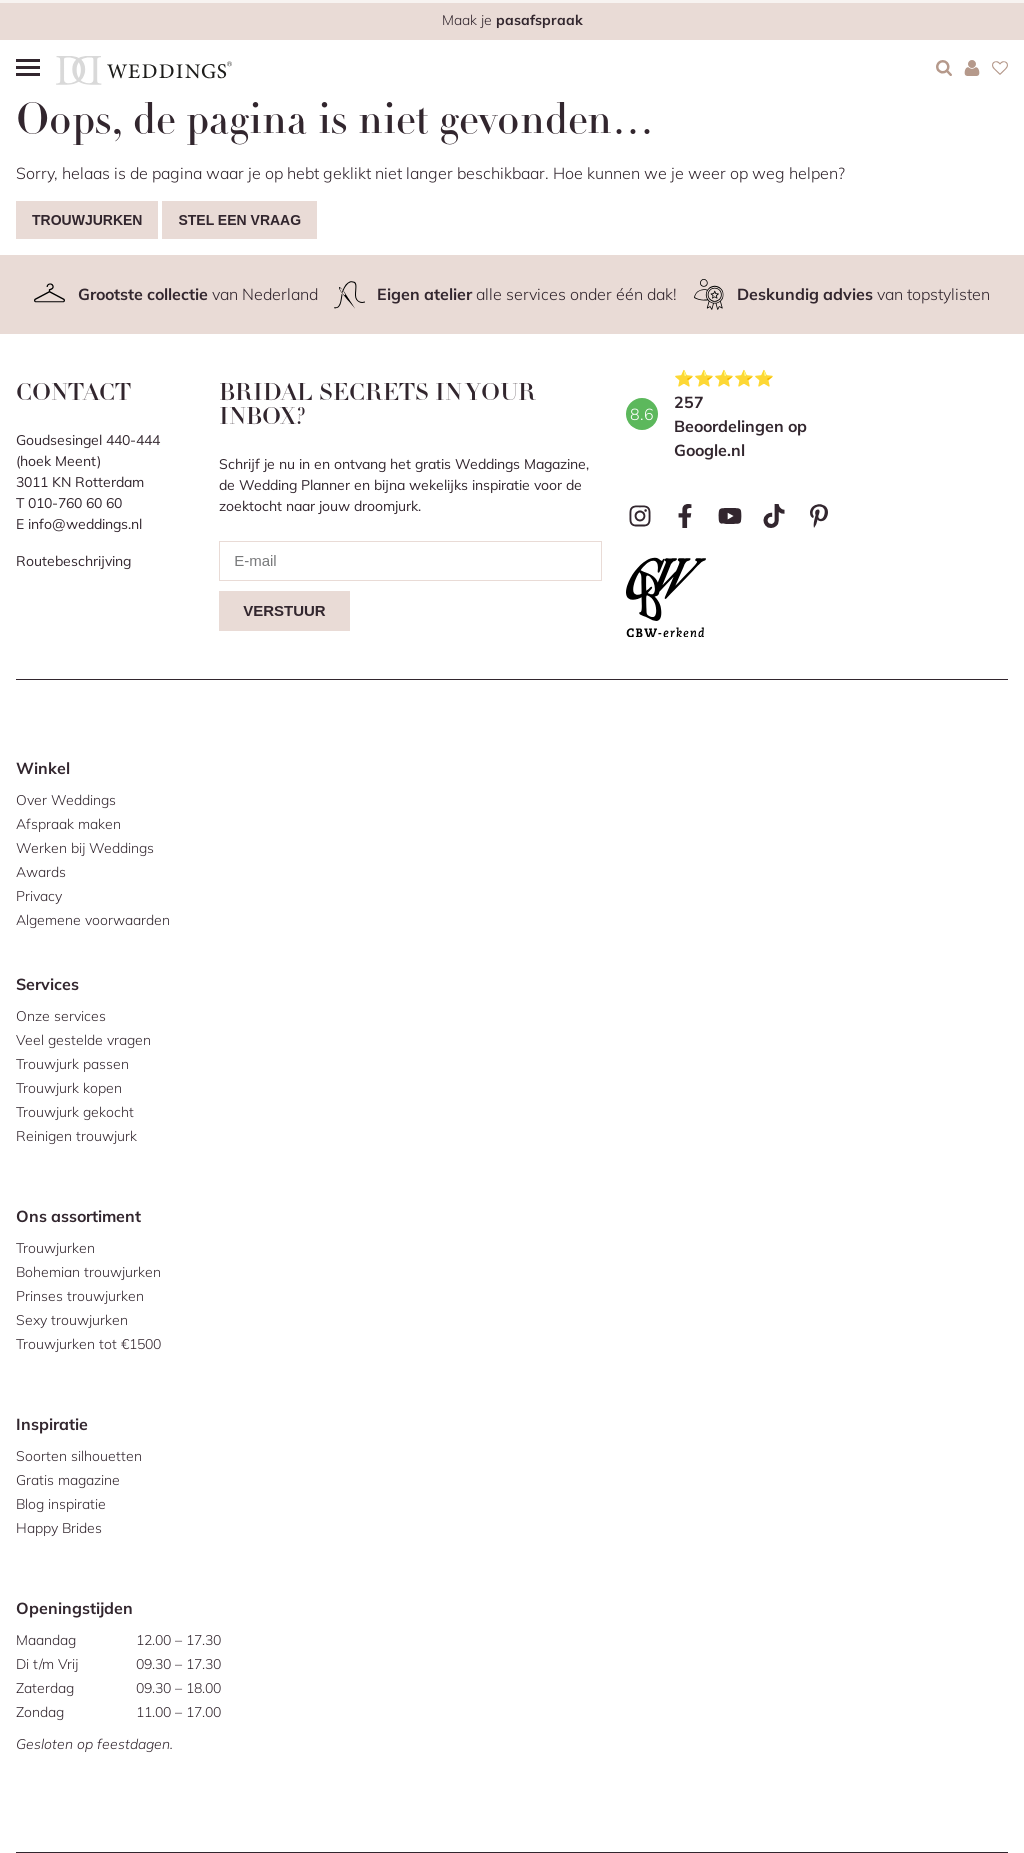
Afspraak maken (68, 824)
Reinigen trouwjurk (76, 1136)
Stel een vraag (239, 220)
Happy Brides (59, 1528)
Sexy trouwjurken (72, 1320)
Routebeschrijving (73, 561)
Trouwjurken (87, 220)
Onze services (61, 1016)
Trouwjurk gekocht (75, 1112)
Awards (41, 872)
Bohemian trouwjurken (88, 1272)
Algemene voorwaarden (93, 920)
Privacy (39, 896)
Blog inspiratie (61, 1504)
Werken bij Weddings (85, 848)
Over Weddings (66, 800)
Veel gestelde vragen (83, 1040)
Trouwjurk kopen (69, 1088)
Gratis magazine (68, 1480)
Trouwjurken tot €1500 (88, 1344)
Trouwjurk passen (72, 1064)
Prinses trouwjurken (80, 1296)
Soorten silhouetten (79, 1456)
